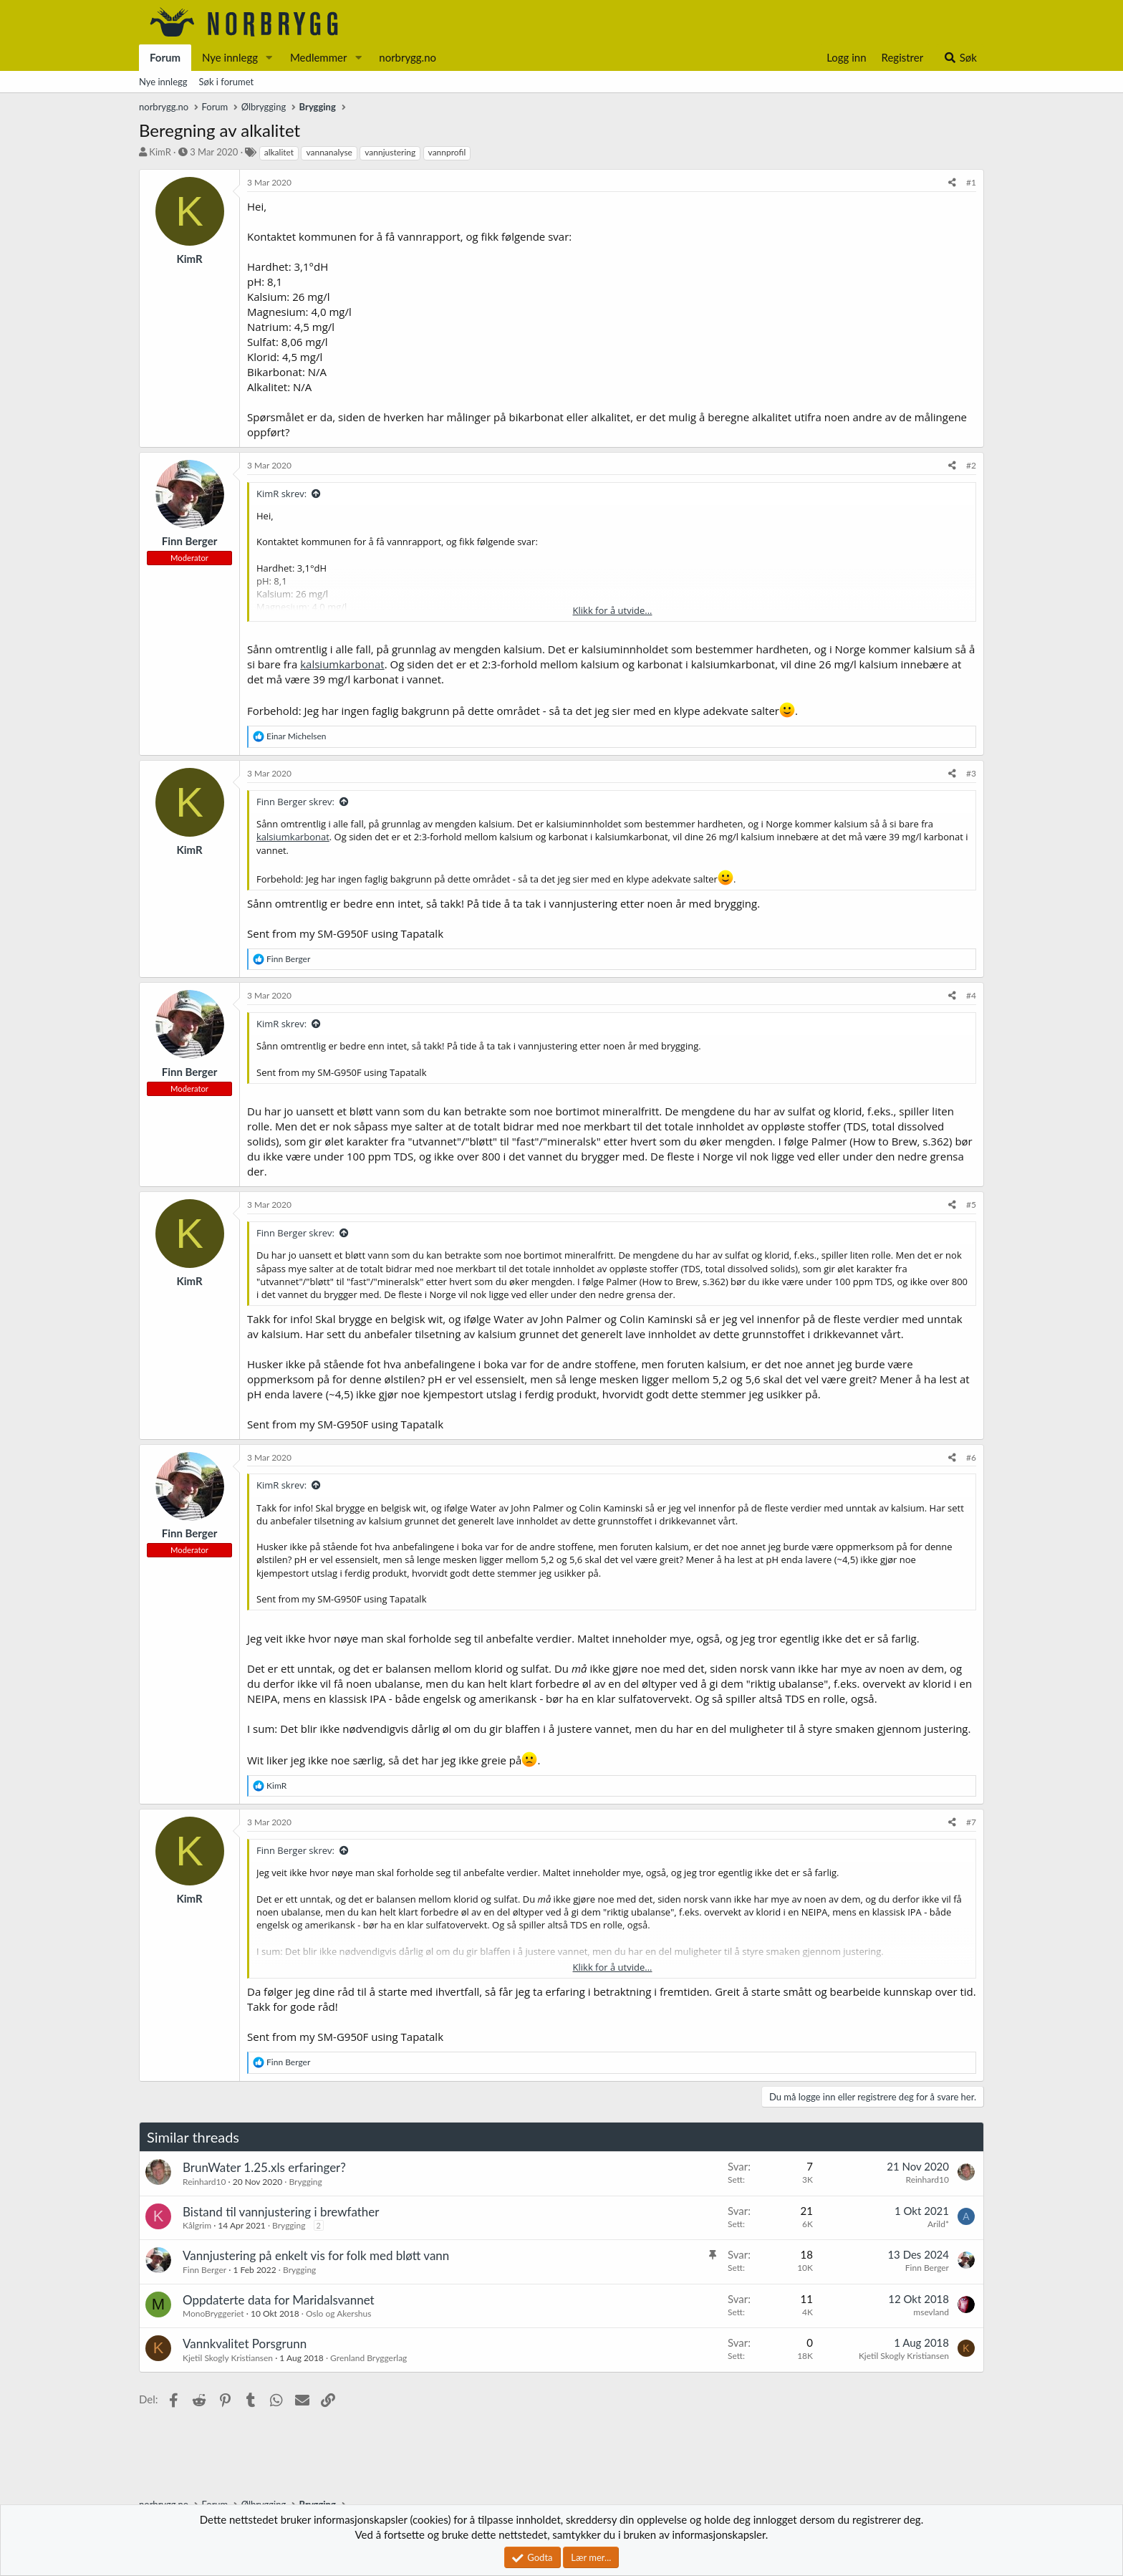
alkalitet (279, 152)
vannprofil (447, 152)
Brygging (305, 2181)
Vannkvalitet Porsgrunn (245, 2343)
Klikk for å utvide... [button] (612, 610)
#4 (971, 995)
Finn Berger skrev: (295, 801)
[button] (269, 57)
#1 (971, 182)
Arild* (938, 2224)
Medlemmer (318, 57)
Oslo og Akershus (338, 2313)
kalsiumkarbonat (342, 664)
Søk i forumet (226, 81)
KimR (159, 152)
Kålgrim (197, 2225)
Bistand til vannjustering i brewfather (281, 2211)
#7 (971, 1822)
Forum (165, 57)
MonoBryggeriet (213, 2313)
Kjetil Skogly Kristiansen (228, 2357)
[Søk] (960, 57)
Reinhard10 (204, 2181)
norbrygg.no (407, 57)
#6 (971, 1457)
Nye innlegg (230, 57)
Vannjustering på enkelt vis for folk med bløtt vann (316, 2255)
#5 (971, 1204)
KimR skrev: (281, 493)
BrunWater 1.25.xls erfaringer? (264, 2167)
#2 (971, 465)
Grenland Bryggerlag (368, 2357)
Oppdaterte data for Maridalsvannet (279, 2299)
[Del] (952, 183)
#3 (971, 773)
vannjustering (390, 152)
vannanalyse (329, 152)
